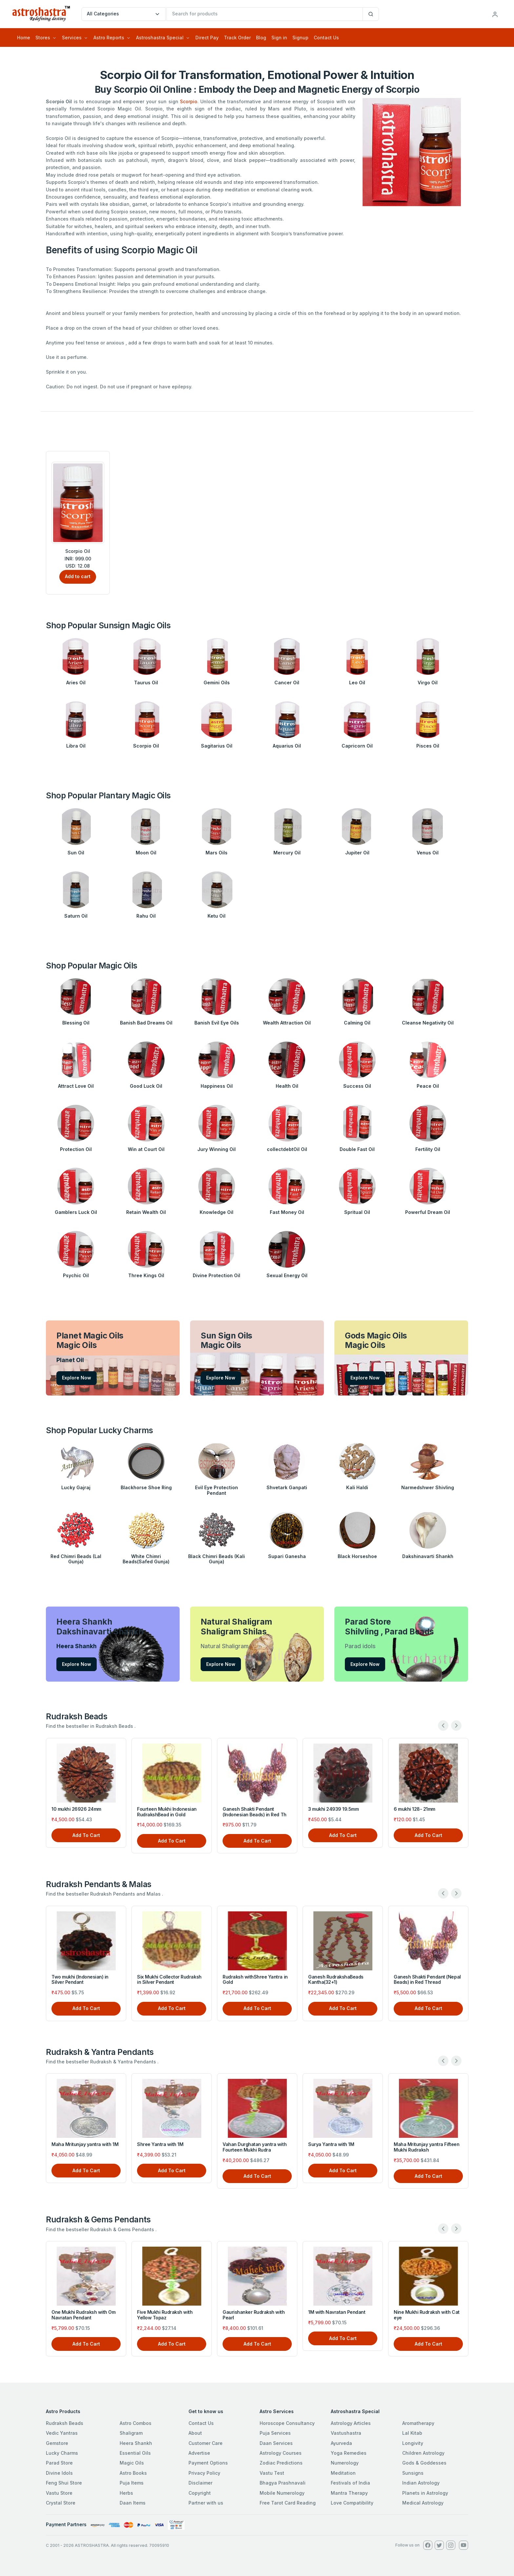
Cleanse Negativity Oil (428, 1022)
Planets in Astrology (425, 2493)
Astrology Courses (281, 2453)
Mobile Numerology (282, 2493)
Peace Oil (428, 1086)
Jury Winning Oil (216, 1149)
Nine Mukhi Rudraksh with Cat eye (427, 2314)
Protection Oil (76, 1149)
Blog (261, 37)
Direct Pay (207, 37)
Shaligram (131, 2433)
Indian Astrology (421, 2483)
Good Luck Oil (146, 1086)
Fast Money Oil (287, 1212)
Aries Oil (76, 682)
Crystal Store (60, 2503)
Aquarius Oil (287, 746)
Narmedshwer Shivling (427, 1487)
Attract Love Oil (76, 1086)
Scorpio (188, 101)
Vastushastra (346, 2433)
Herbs (126, 2493)
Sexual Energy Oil (287, 1275)
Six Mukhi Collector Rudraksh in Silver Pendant (169, 1979)
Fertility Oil (427, 1149)
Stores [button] (42, 37)
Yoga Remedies (348, 2453)
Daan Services (276, 2443)
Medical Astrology (423, 2503)
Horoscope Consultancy (287, 2423)
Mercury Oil (287, 852)
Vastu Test (272, 2473)
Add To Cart (86, 1835)
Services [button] (72, 37)
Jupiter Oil (357, 852)
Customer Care (205, 2443)
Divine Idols (59, 2473)
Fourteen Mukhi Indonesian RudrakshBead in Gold (167, 1811)
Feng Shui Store (64, 2483)
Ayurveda (341, 2443)
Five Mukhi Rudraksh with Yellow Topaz (164, 2314)
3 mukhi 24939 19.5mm (333, 1809)
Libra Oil (76, 746)
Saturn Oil (76, 916)
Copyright (199, 2493)
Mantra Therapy (349, 2493)
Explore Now (76, 1377)
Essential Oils (135, 2453)
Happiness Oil (217, 1086)
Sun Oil (76, 852)
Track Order (237, 37)
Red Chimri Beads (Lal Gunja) (75, 1559)
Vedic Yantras (62, 2433)
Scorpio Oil (146, 746)
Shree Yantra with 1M (160, 2144)
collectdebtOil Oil (287, 1149)
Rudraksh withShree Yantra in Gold (255, 1979)
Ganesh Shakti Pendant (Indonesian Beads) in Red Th (255, 1811)
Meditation (343, 2473)
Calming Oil (357, 1022)
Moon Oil (146, 852)
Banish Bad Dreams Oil (146, 1022)
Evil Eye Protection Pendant (216, 1490)
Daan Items (133, 2503)
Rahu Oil (146, 916)
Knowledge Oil (216, 1212)
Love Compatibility (352, 2503)
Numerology (345, 2463)
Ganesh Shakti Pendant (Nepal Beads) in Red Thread (427, 1979)
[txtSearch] (265, 14)
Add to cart (77, 576)
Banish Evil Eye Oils (216, 1022)
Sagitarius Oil (216, 746)
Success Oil (357, 1086)
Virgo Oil (428, 682)
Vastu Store (59, 2493)
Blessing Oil (75, 1022)
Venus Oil (428, 852)
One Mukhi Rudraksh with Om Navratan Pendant (83, 2314)
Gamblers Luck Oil (76, 1212)
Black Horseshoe (357, 1556)
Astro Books (133, 2473)
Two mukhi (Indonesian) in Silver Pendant (80, 1979)
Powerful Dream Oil (427, 1212)
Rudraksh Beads (64, 2423)
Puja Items (132, 2483)
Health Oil (287, 1086)
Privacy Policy (204, 2473)
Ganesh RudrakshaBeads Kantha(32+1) (336, 1979)
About (195, 2433)
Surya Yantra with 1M (331, 2144)
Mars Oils (216, 852)
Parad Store (59, 2463)
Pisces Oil (427, 746)
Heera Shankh (136, 2443)
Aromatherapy (418, 2423)
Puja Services (275, 2433)
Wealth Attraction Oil (287, 1022)
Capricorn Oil (357, 746)
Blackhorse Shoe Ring (146, 1487)
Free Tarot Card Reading (288, 2503)
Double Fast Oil (357, 1149)
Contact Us (326, 37)
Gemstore (57, 2443)
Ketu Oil (217, 916)
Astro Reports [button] (108, 37)
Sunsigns (413, 2473)
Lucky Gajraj (75, 1487)
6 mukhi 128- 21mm (414, 1809)
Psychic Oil (76, 1275)
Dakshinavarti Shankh (427, 1556)
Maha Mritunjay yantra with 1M (84, 2144)
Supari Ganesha (287, 1556)
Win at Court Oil (146, 1149)
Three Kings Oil (146, 1275)
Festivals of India (350, 2483)
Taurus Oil (146, 682)
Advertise (199, 2453)
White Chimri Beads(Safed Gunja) (146, 1559)
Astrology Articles (351, 2423)
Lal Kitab (412, 2433)
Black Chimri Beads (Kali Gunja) (216, 1559)
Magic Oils (132, 2463)
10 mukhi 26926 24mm (76, 1809)
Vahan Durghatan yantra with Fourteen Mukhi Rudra (255, 2147)
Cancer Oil (286, 682)
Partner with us (205, 2503)
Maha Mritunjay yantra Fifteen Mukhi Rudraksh (426, 2147)
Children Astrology (423, 2453)
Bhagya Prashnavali (283, 2483)
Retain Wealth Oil (146, 1212)
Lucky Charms (62, 2453)
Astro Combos (135, 2423)
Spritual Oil (357, 1212)
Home (23, 37)
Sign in (279, 37)
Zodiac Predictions (281, 2463)
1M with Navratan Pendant (336, 2312)
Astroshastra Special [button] (160, 37)
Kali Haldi (357, 1487)
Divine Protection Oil (216, 1275)
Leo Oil (357, 682)
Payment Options (208, 2463)
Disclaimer (200, 2483)
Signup (300, 37)
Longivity (412, 2443)
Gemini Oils (217, 682)
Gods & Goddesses (424, 2463)
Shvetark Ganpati (287, 1487)
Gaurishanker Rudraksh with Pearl (254, 2314)
